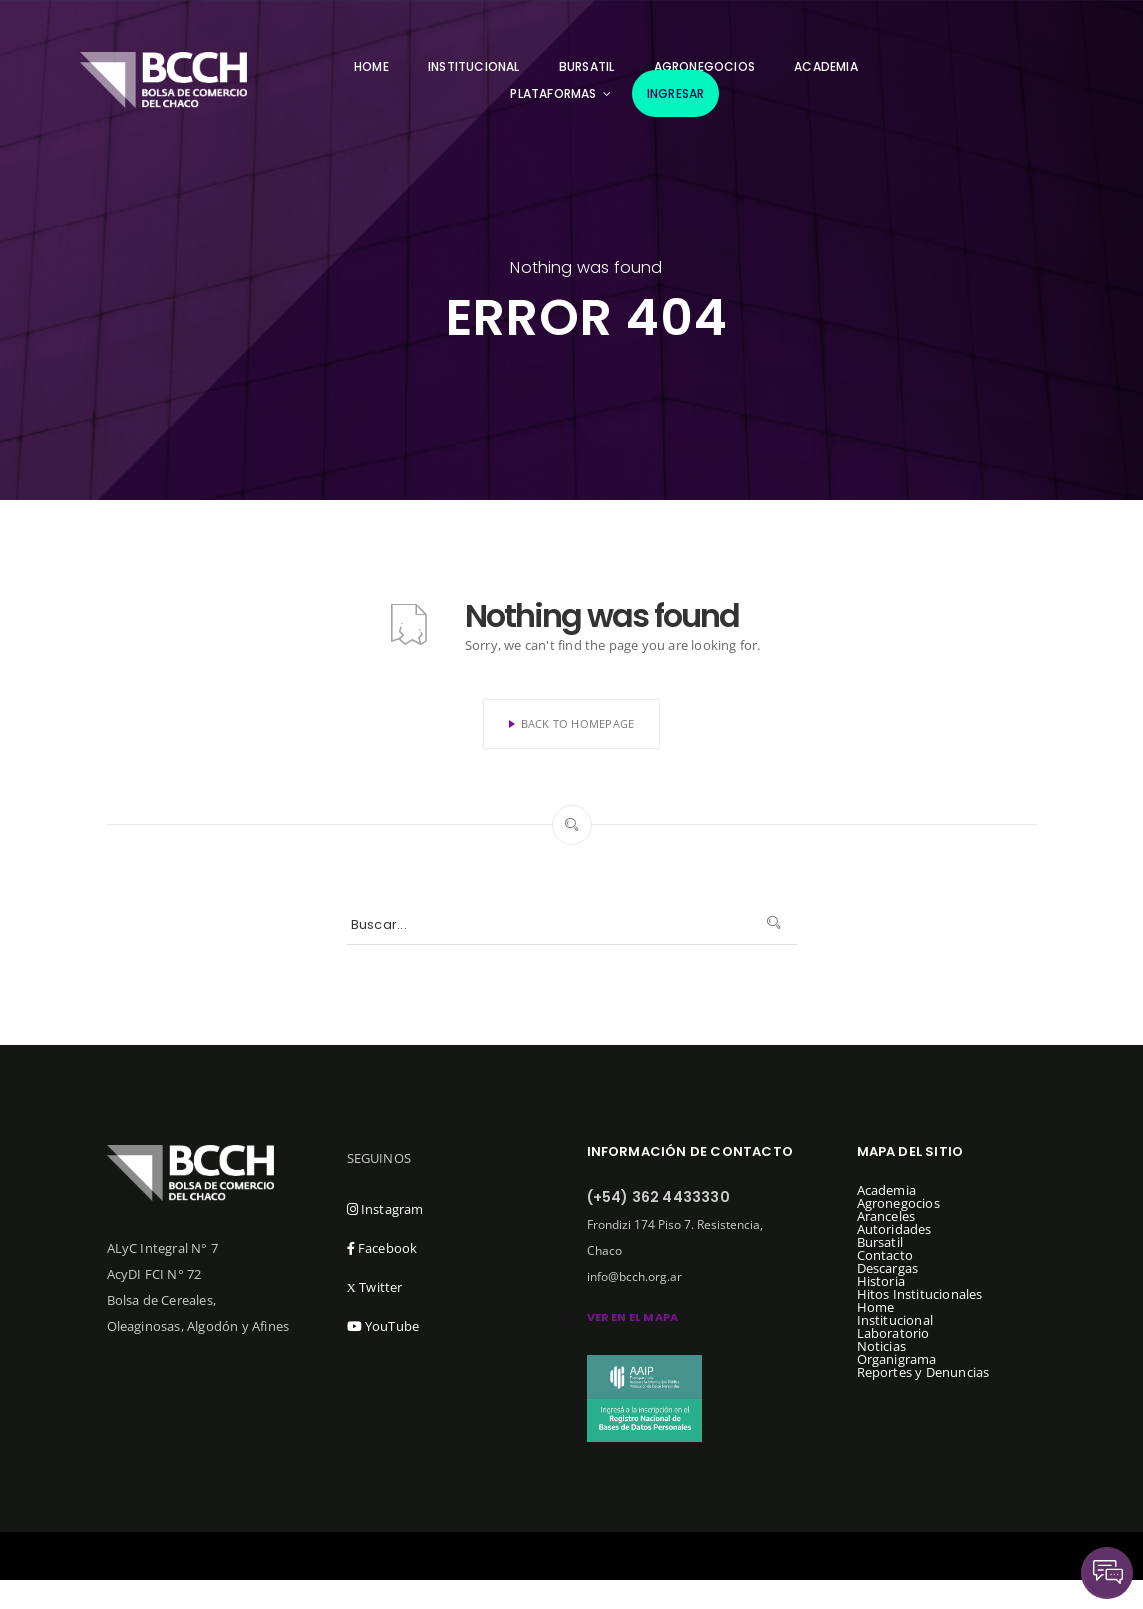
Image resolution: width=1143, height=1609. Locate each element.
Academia (826, 66)
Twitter (375, 1287)
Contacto (885, 1255)
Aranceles (886, 1216)
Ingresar (676, 93)
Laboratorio (893, 1333)
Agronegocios (898, 1203)
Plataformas (553, 93)
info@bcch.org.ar (634, 1276)
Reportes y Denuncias (923, 1372)
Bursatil (587, 66)
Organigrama (897, 1359)
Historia (881, 1281)
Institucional (474, 66)
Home (371, 66)
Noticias (882, 1346)
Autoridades (894, 1229)
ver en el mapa (633, 1317)
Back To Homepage (572, 723)
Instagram (385, 1209)
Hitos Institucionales (920, 1294)
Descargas (888, 1268)
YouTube (383, 1326)
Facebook (382, 1248)
